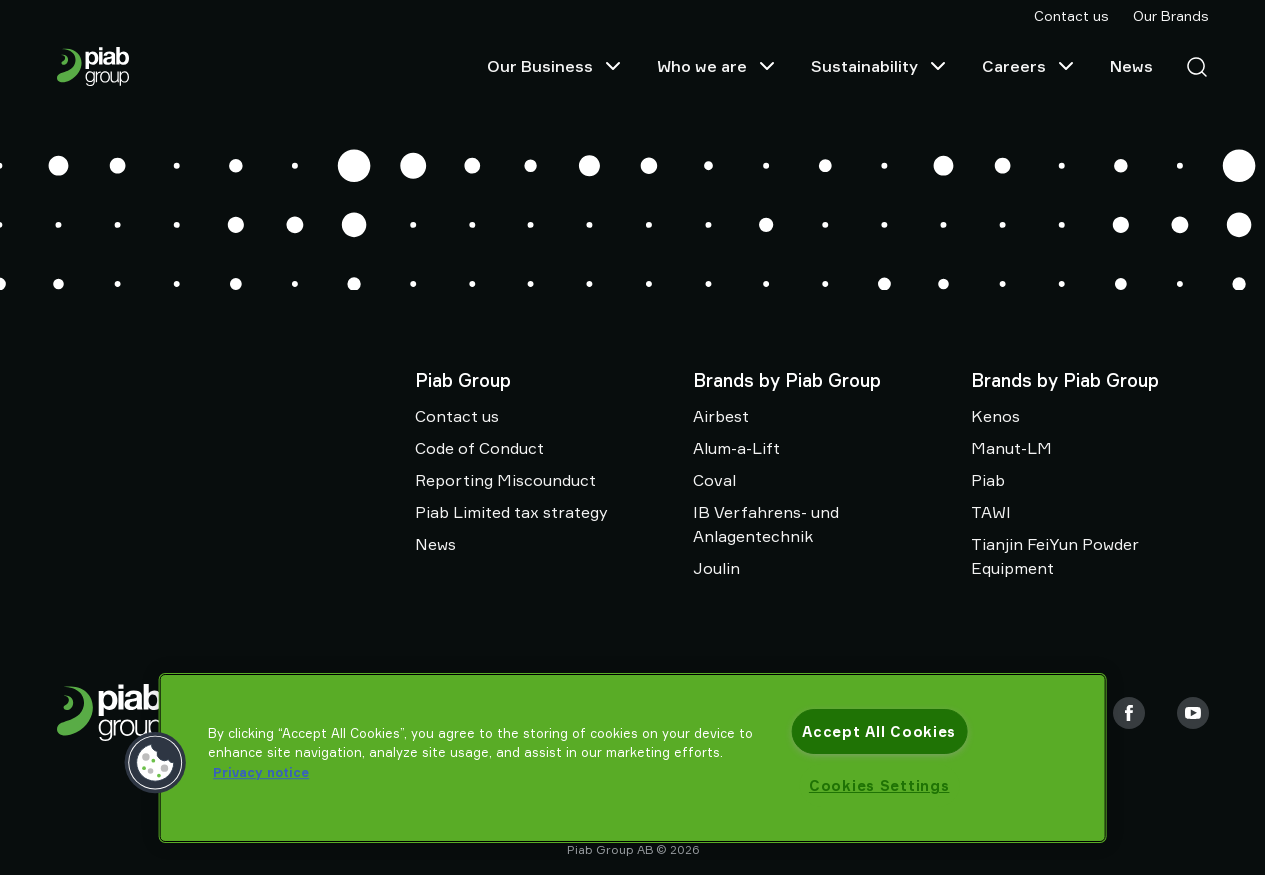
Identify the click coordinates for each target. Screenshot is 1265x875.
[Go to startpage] (101, 66)
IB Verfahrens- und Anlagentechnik (766, 524)
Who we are (718, 66)
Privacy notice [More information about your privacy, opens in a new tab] (261, 772)
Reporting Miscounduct (505, 480)
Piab (988, 480)
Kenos (995, 416)
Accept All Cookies (879, 731)
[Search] (1189, 66)
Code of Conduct (479, 448)
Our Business (556, 66)
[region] (632, 758)
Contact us (1071, 15)
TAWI (991, 512)
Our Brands (1171, 15)
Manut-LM (1011, 448)
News (1131, 66)
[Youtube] (1193, 713)
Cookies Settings (879, 785)
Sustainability (880, 66)
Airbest (721, 416)
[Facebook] (1129, 713)
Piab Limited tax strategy (511, 512)
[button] (155, 763)
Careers (1030, 66)
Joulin (716, 568)
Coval (714, 480)
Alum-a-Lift (736, 448)
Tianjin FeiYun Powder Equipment (1055, 556)
